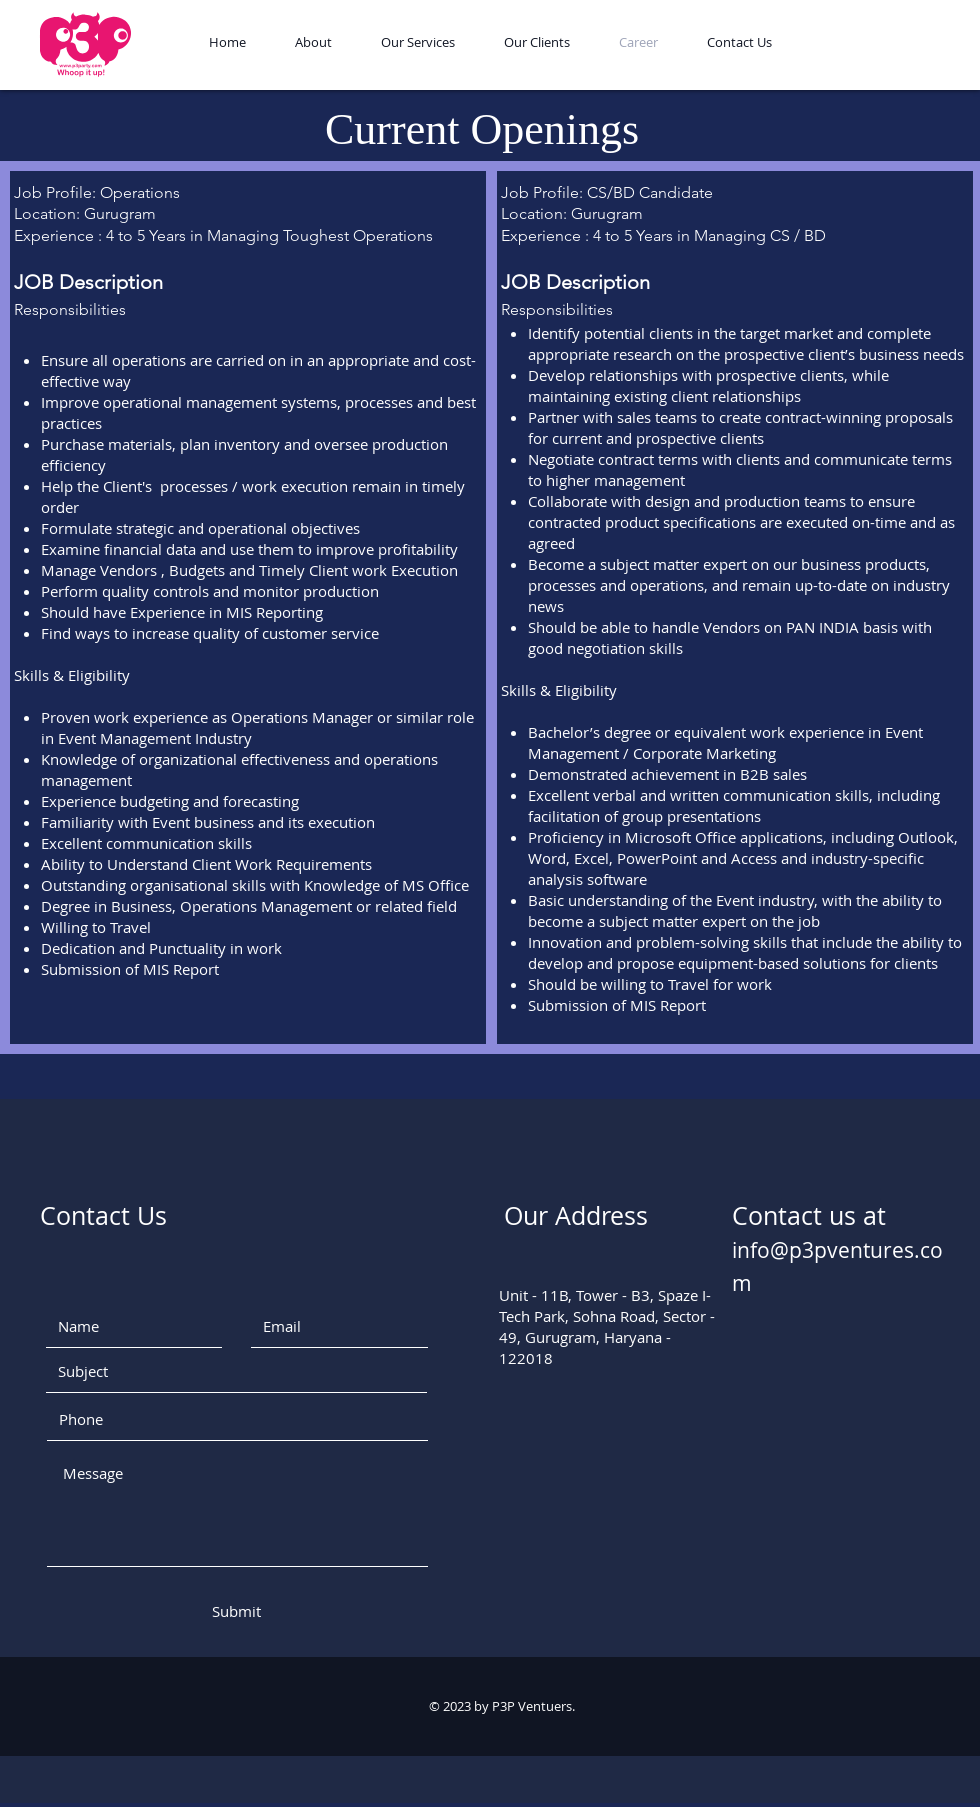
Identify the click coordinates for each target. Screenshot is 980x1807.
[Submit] (236, 1611)
